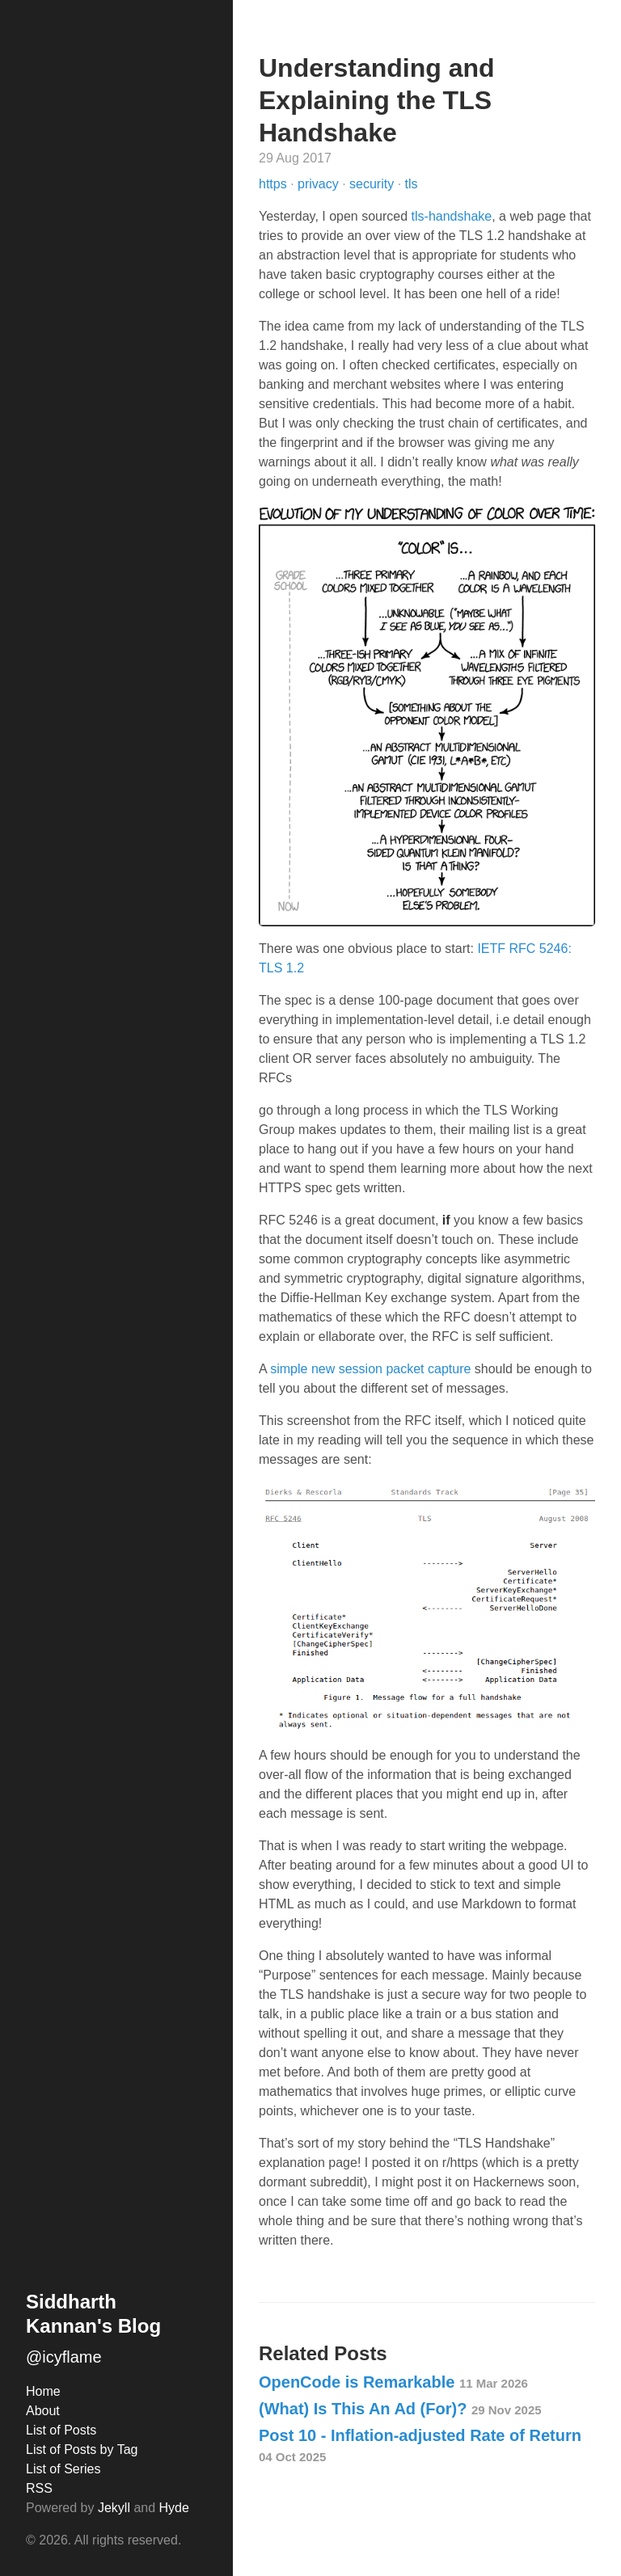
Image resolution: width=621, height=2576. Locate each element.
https (274, 184)
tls (411, 184)
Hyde (174, 2508)
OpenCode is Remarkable (393, 2382)
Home (43, 2391)
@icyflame (64, 2357)
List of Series (63, 2469)
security (373, 184)
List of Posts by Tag (81, 2449)
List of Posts (61, 2430)
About (43, 2411)
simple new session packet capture (370, 1369)
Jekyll (114, 2508)
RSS (39, 2488)
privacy (320, 184)
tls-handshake (452, 216)
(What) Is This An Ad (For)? (400, 2409)
